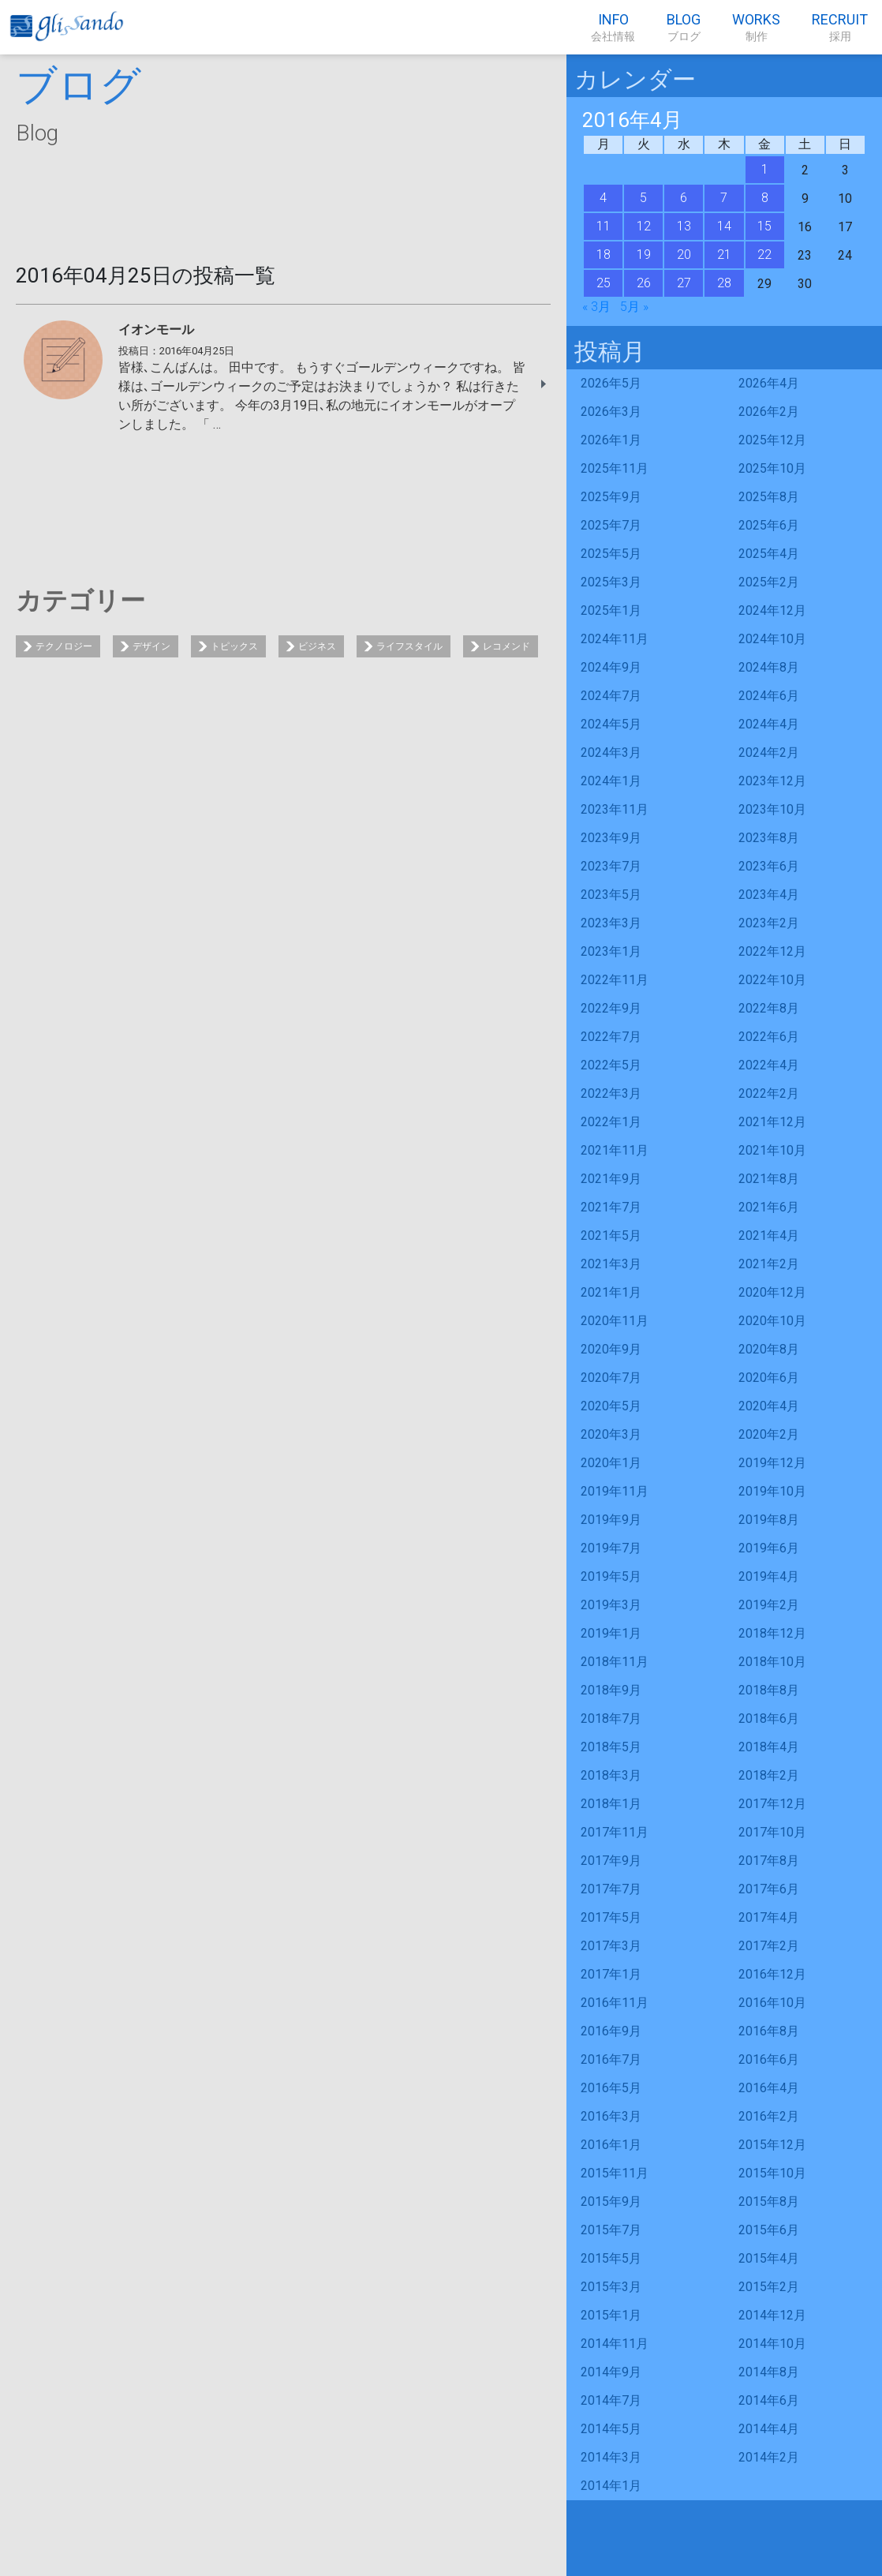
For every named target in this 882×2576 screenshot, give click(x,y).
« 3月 (596, 306)
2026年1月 (611, 439)
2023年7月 (611, 866)
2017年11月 (614, 1832)
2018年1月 (611, 1803)
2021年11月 (614, 1150)
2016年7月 (611, 2059)
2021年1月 (611, 1292)
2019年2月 (768, 1604)
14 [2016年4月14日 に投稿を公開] (724, 226)
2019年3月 (611, 1604)
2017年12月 (772, 1803)
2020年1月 (611, 1462)
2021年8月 (768, 1178)
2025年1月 (611, 610)
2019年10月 (772, 1491)
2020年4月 (768, 1405)
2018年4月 (768, 1746)
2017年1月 (611, 1974)
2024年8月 (768, 667)
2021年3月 (611, 1263)
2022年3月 (611, 1093)
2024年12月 (772, 610)
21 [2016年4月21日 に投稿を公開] (724, 254)
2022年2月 (768, 1093)
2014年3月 (611, 2457)
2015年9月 (611, 2201)
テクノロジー (64, 646)
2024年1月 (611, 780)
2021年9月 (611, 1178)
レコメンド (506, 646)
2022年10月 (772, 979)
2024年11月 (614, 638)
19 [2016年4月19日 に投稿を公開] (644, 254)
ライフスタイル (409, 646)
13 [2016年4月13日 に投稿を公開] (684, 226)
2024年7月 (611, 695)
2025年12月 (772, 439)
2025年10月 (772, 468)
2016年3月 (611, 2116)
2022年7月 (611, 1036)
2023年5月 (611, 894)
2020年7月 (611, 1377)
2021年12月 (772, 1121)
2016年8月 (768, 2031)
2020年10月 (772, 1320)
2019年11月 (614, 1491)
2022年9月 (611, 1008)
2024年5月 (611, 724)
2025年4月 (768, 553)
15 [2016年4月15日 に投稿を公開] (764, 226)
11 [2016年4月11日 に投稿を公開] (603, 226)
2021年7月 (611, 1207)
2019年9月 (611, 1519)
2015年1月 (611, 2315)
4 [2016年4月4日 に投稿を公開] (603, 197)
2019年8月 (768, 1519)
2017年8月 (768, 1860)
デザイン (151, 646)
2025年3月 (611, 582)
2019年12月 (772, 1462)
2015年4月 (768, 2258)
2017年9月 (611, 1860)
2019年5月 (611, 1576)
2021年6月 (768, 1207)
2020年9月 (611, 1349)
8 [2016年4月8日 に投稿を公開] (764, 197)
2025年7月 (611, 525)
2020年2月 (768, 1434)
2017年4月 (768, 1917)
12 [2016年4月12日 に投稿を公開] (644, 226)
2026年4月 (768, 383)
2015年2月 (768, 2286)
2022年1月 (611, 1121)
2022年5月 (611, 1065)
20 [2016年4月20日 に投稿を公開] (684, 254)
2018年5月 (611, 1746)
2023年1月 (611, 951)
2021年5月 (611, 1235)
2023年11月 (614, 809)
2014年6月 (768, 2400)
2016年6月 (768, 2059)
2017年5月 (611, 1917)
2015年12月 (772, 2144)
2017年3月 (611, 1945)
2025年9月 (611, 496)
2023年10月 (772, 809)
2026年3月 (611, 411)
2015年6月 (768, 2229)
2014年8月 (768, 2371)
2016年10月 (772, 2002)
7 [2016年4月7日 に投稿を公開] (723, 197)
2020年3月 (611, 1434)
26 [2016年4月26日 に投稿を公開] (644, 282)
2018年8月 (768, 1690)
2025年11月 (614, 468)
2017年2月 (768, 1945)
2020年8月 (768, 1349)
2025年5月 (611, 553)
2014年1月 (611, 2485)
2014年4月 (768, 2428)
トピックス (234, 646)
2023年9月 (611, 837)
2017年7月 (611, 1888)
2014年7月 (611, 2400)
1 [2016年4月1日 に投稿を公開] (764, 169)
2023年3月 (611, 922)
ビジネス (317, 646)
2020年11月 (614, 1320)
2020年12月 (772, 1292)
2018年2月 (768, 1775)
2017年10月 (772, 1832)
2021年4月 (768, 1235)
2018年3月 (611, 1775)
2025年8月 (768, 496)
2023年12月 (772, 780)
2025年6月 (768, 525)
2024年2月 (768, 752)
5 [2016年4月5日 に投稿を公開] (643, 197)
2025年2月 (768, 582)
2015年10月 (772, 2173)
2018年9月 (611, 1690)
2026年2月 (768, 411)
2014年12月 (772, 2315)
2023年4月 (768, 894)
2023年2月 (768, 922)
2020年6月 (768, 1377)
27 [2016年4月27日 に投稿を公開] (684, 282)
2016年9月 (611, 2031)
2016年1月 (611, 2144)
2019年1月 (611, 1633)
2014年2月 (768, 2457)
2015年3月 (611, 2286)
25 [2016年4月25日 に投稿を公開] (603, 282)
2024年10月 (772, 638)
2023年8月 (768, 837)
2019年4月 (768, 1576)
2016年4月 (768, 2087)
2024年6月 (768, 695)
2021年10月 (772, 1150)
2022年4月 (768, 1065)
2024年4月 (768, 724)
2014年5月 (611, 2428)
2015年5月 (611, 2258)
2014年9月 (611, 2371)
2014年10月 (772, 2343)
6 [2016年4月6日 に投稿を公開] (683, 197)
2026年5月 (611, 383)
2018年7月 (611, 1718)
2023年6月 (768, 866)
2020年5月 (611, 1405)
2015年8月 (768, 2201)
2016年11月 (614, 2002)
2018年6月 (768, 1718)
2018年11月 (614, 1661)
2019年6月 (768, 1548)
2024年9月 (611, 667)
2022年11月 (614, 979)
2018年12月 (772, 1633)
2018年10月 (772, 1661)
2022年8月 (768, 1008)
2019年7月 (611, 1548)
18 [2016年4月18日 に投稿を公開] (603, 254)
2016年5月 (611, 2087)
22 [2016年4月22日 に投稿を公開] (764, 254)
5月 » (634, 306)
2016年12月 (772, 1974)
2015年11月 (614, 2173)
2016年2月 (768, 2116)
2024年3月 (611, 752)
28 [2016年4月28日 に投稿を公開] (724, 282)
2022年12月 (772, 951)
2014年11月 (614, 2343)
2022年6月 (768, 1036)
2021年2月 (768, 1263)
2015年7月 (611, 2229)
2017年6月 (768, 1888)
